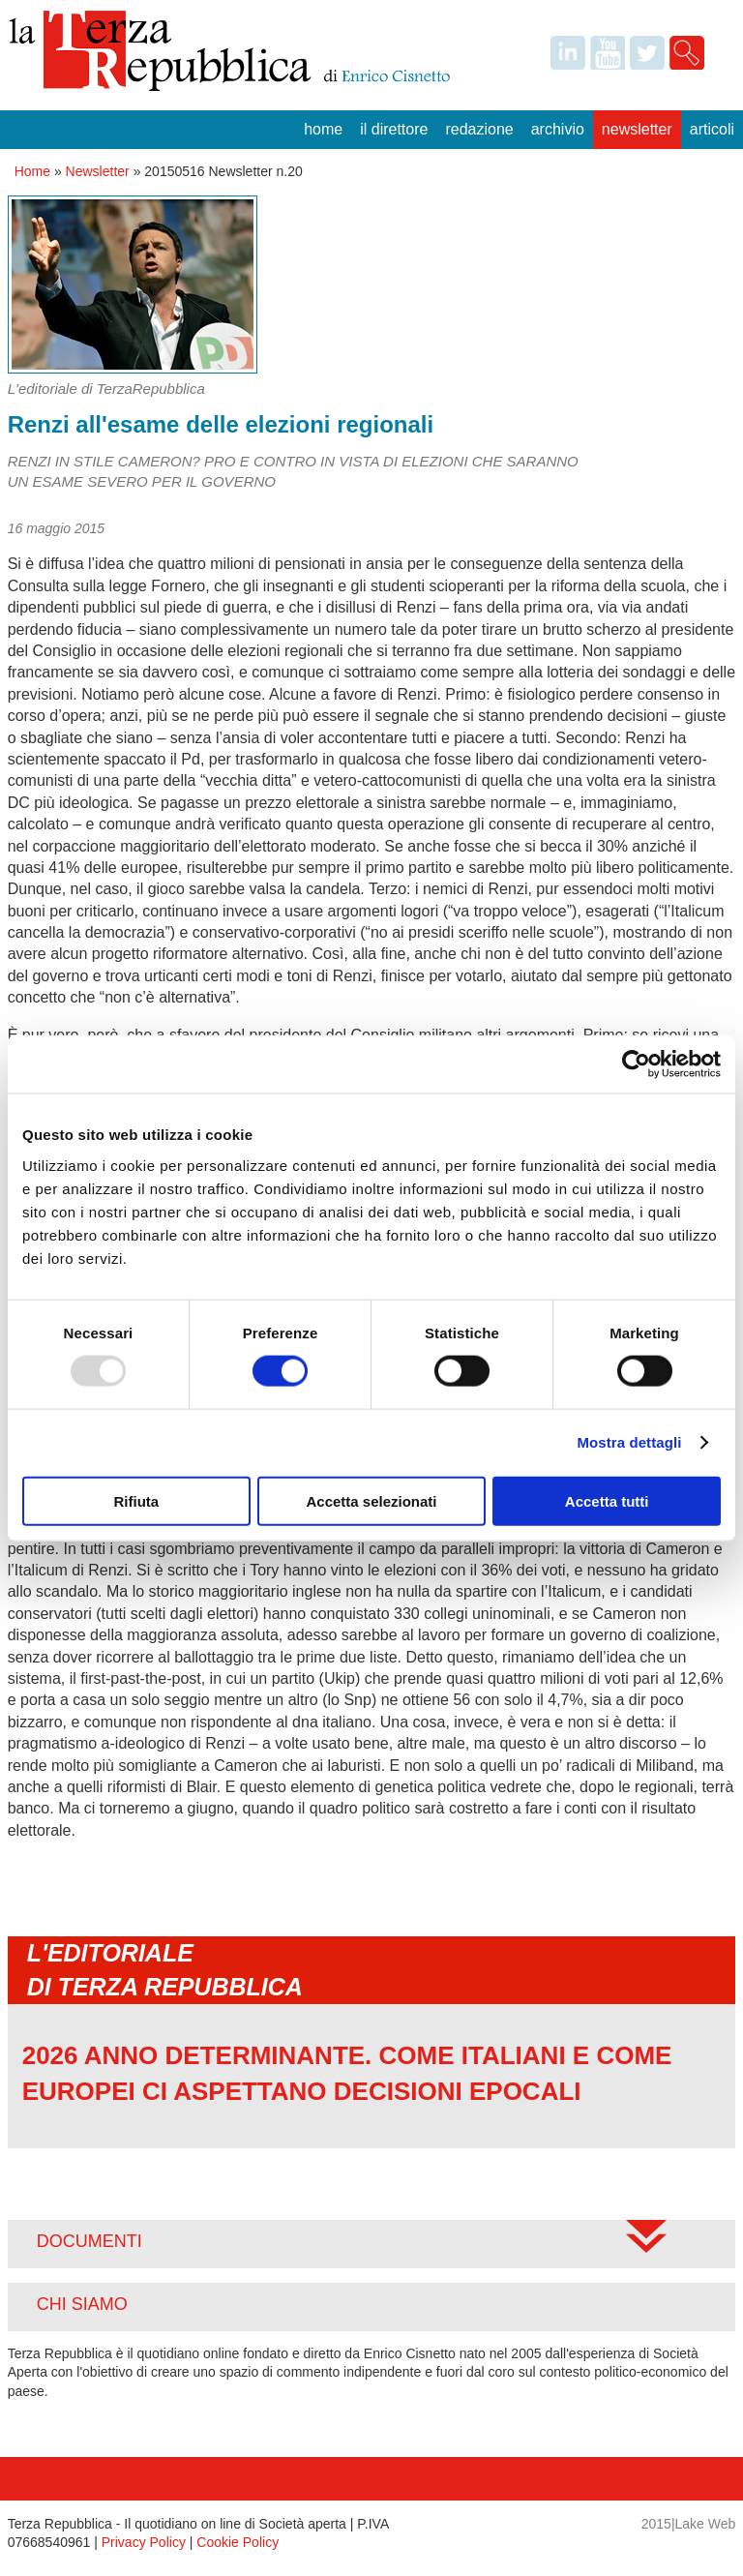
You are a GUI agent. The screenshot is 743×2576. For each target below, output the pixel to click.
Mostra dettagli (629, 1442)
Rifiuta (136, 1500)
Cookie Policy (237, 2542)
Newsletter (637, 129)
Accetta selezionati (371, 1500)
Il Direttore (394, 129)
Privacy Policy (144, 2542)
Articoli (712, 129)
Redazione (479, 129)
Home (323, 129)
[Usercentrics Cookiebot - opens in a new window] (636, 1064)
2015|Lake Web (688, 2523)
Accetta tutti (607, 1500)
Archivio (557, 129)
